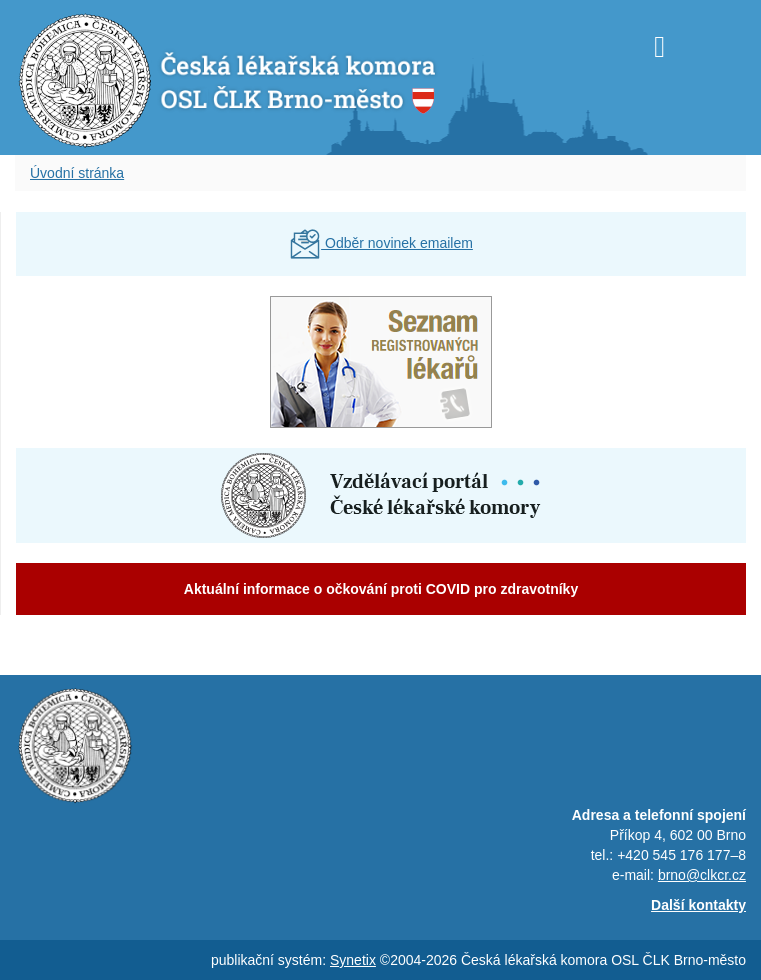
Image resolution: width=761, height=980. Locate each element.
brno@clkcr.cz (702, 875)
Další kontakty (698, 905)
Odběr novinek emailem (381, 243)
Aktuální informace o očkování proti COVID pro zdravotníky (381, 589)
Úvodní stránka (77, 173)
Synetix (353, 960)
